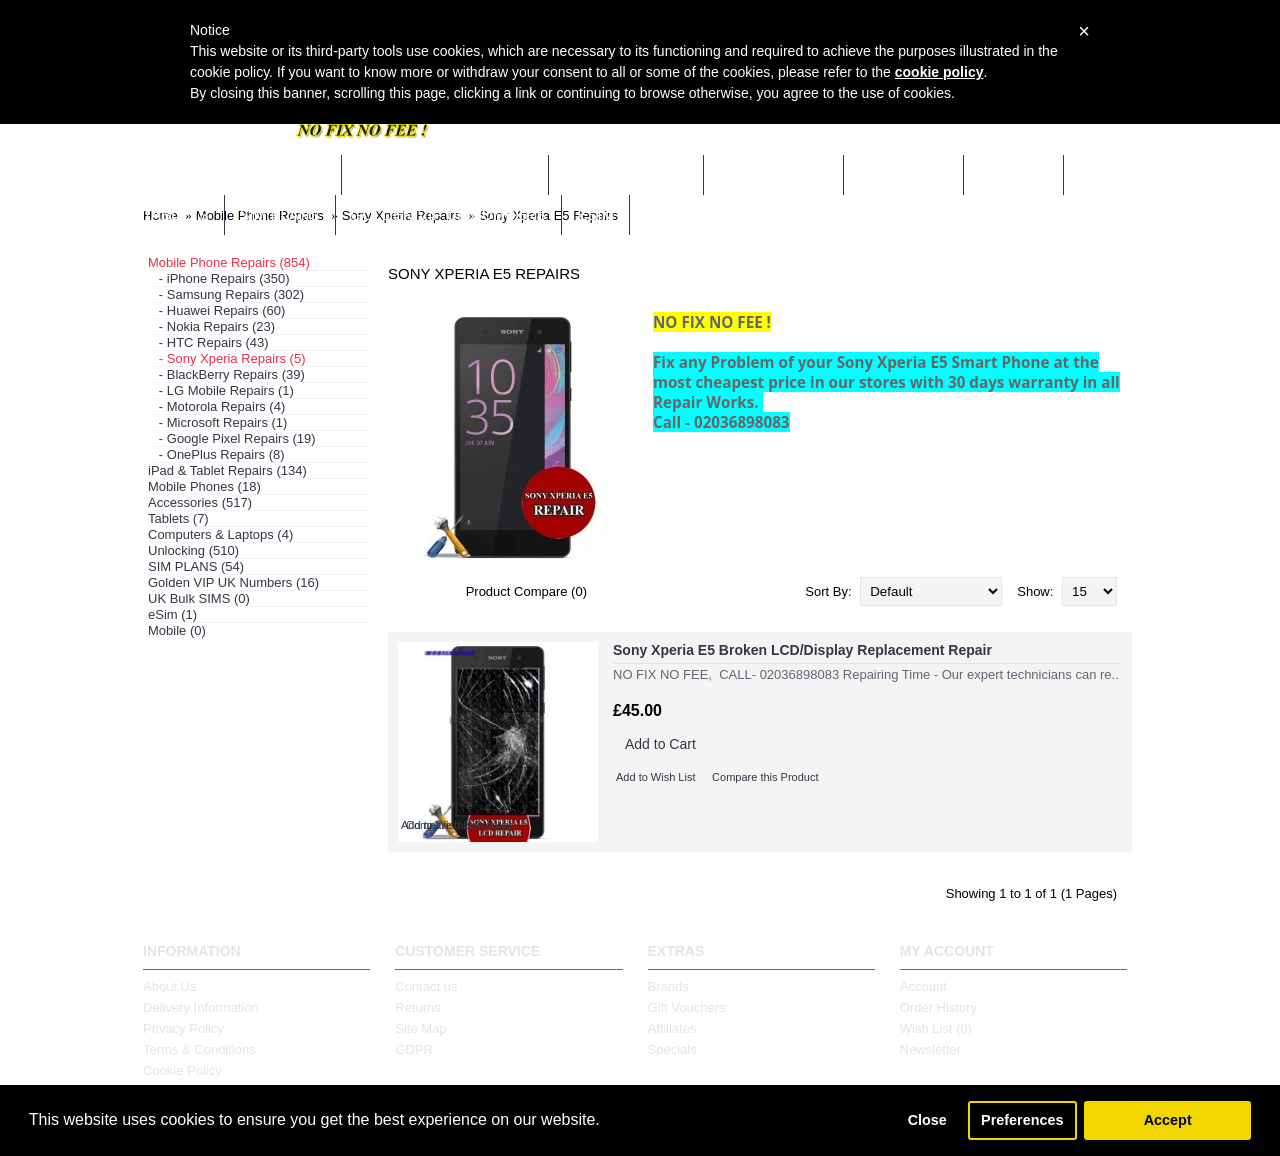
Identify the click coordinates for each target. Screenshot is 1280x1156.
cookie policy (939, 72)
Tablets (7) (178, 518)
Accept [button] (1168, 1120)
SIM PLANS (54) (196, 566)
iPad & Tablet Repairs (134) (227, 470)
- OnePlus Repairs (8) (216, 454)
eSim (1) (172, 614)
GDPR (414, 1049)
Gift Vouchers (687, 1007)
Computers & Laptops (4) (220, 534)
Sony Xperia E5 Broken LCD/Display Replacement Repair (802, 650)
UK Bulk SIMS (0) (199, 598)
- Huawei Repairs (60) (216, 310)
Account (923, 986)
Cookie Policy (182, 1070)
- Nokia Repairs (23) (211, 326)
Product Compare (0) (526, 591)
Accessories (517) (200, 502)
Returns (418, 1007)
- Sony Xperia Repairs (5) (227, 358)
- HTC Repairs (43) (208, 342)
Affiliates (672, 1028)
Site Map (420, 1028)
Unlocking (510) (193, 550)
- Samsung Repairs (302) (226, 294)
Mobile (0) (177, 630)
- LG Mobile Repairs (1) (221, 390)
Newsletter (930, 1049)
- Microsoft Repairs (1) (217, 422)
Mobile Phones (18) (204, 486)
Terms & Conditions (199, 1049)
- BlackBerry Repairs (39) (226, 374)
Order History (938, 1007)
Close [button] (927, 1120)
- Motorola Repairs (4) (216, 406)
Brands (668, 986)
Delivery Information (201, 1007)
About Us (169, 986)
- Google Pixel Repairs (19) (232, 438)
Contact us (426, 986)
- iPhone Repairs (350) (219, 278)
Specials (672, 1049)
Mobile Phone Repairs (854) (229, 262)
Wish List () (936, 1028)
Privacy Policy (183, 1028)
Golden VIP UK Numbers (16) (233, 582)
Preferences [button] (1022, 1120)
